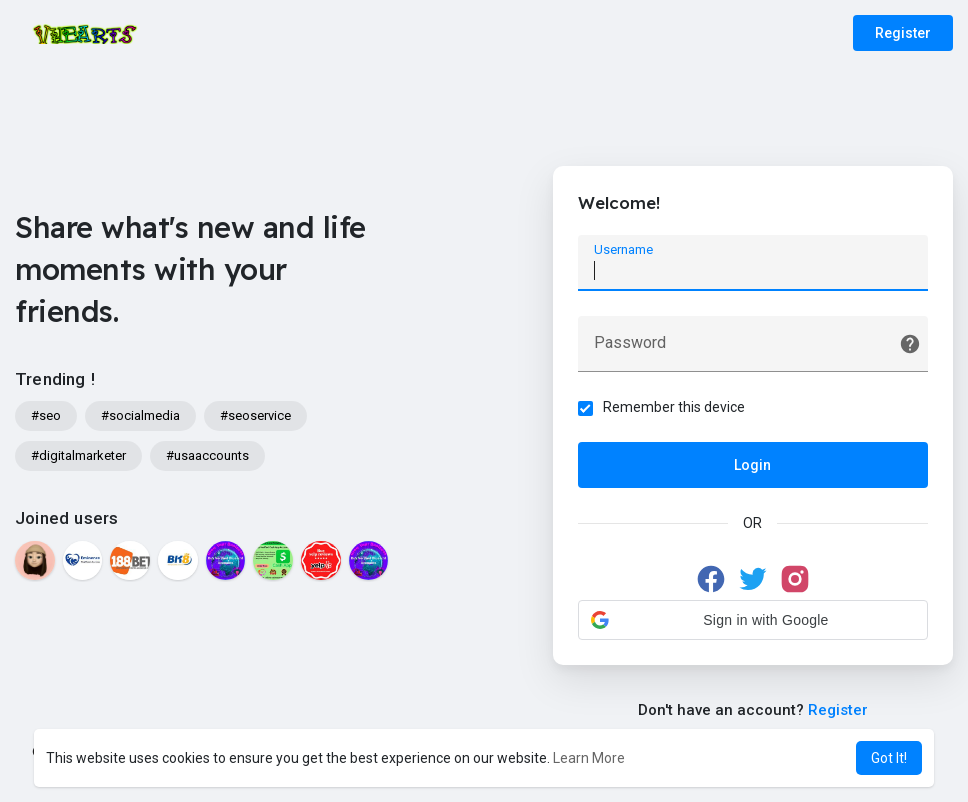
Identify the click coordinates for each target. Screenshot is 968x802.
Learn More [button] (589, 758)
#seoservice (255, 415)
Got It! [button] (889, 758)
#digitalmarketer (78, 455)
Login (752, 465)
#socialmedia (140, 415)
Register (903, 33)
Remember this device (674, 407)
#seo (46, 415)
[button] (753, 620)
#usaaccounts (207, 455)
